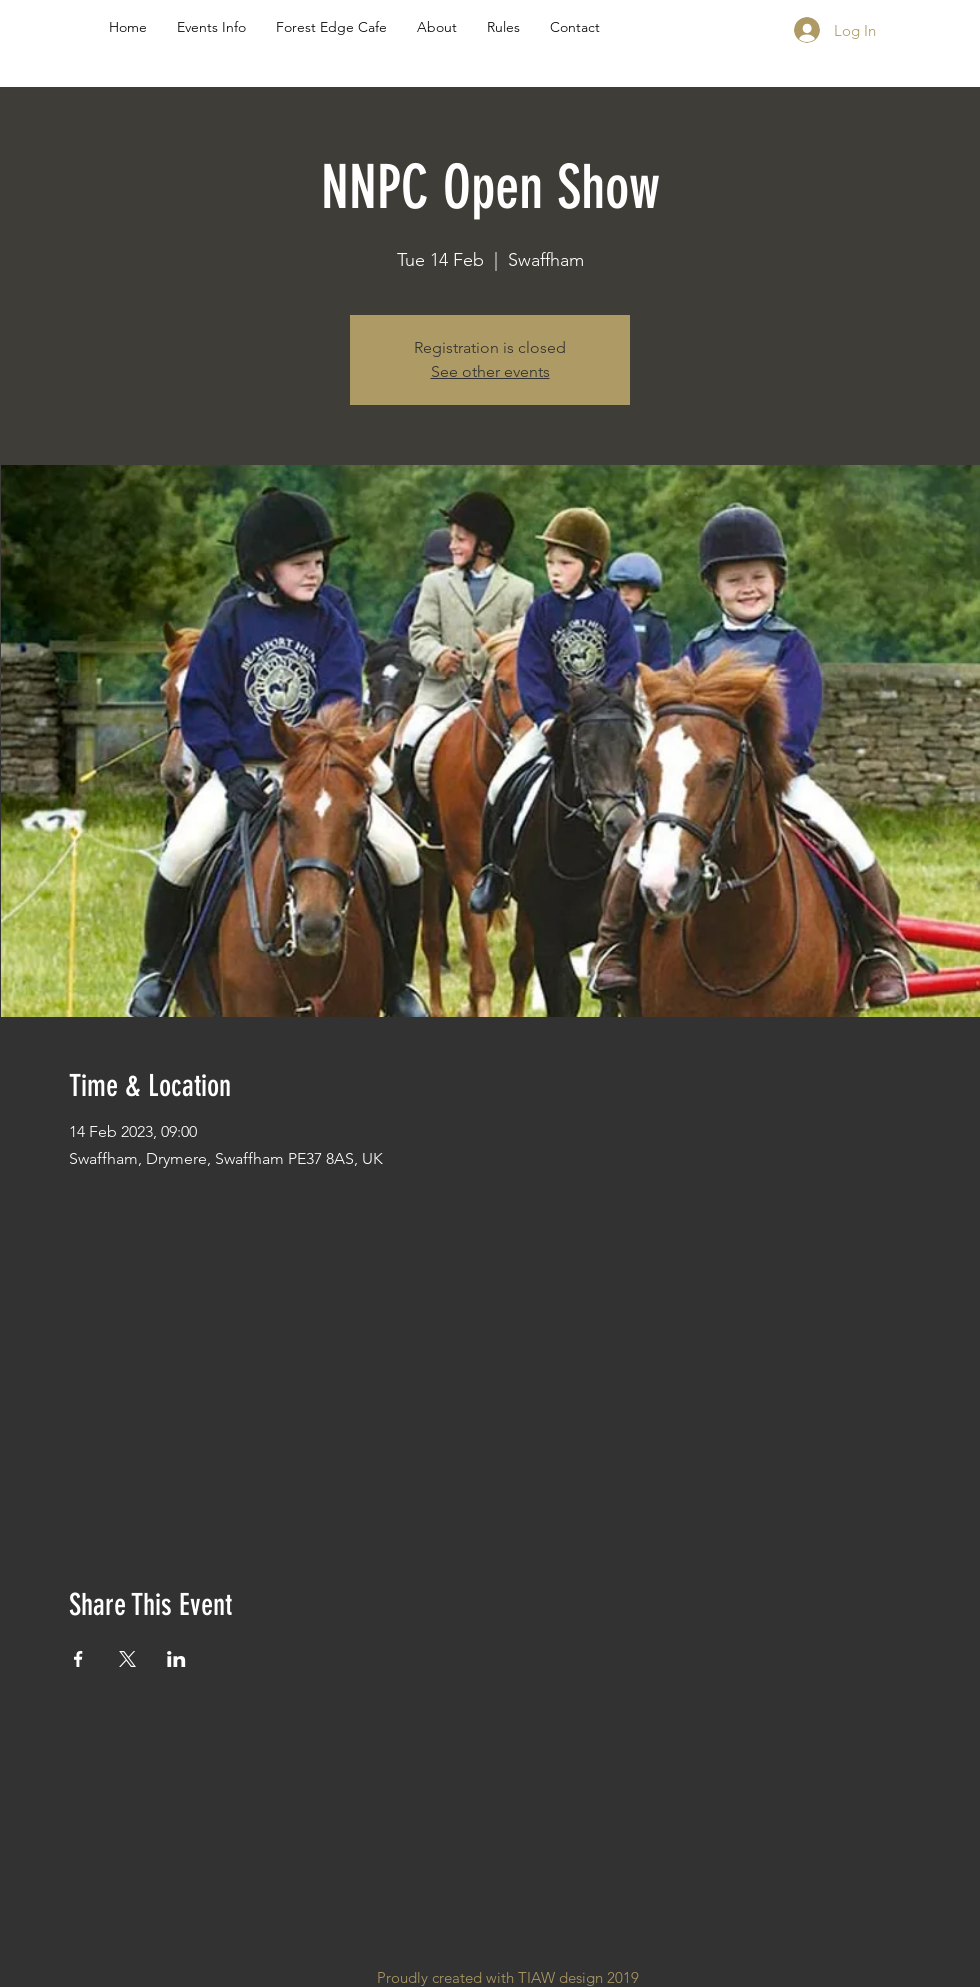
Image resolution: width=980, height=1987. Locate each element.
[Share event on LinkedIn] (176, 1659)
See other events (490, 371)
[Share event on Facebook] (78, 1659)
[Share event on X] (127, 1659)
